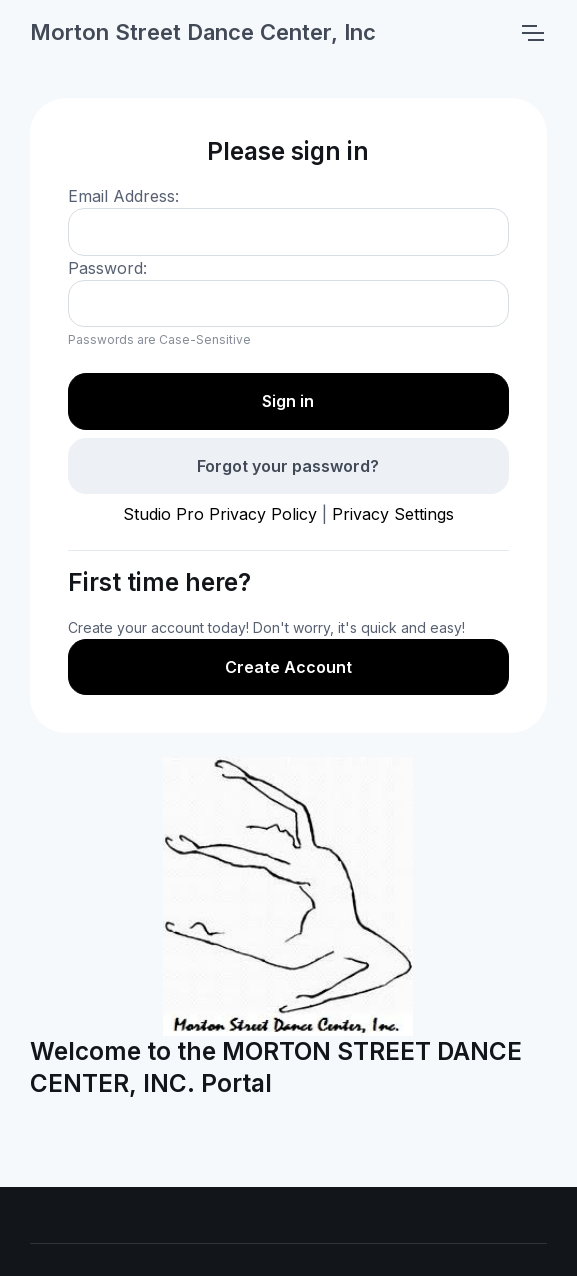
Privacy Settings (393, 514)
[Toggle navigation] (532, 33)
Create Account (288, 667)
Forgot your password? (288, 466)
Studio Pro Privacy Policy (220, 514)
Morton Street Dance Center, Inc (203, 32)
